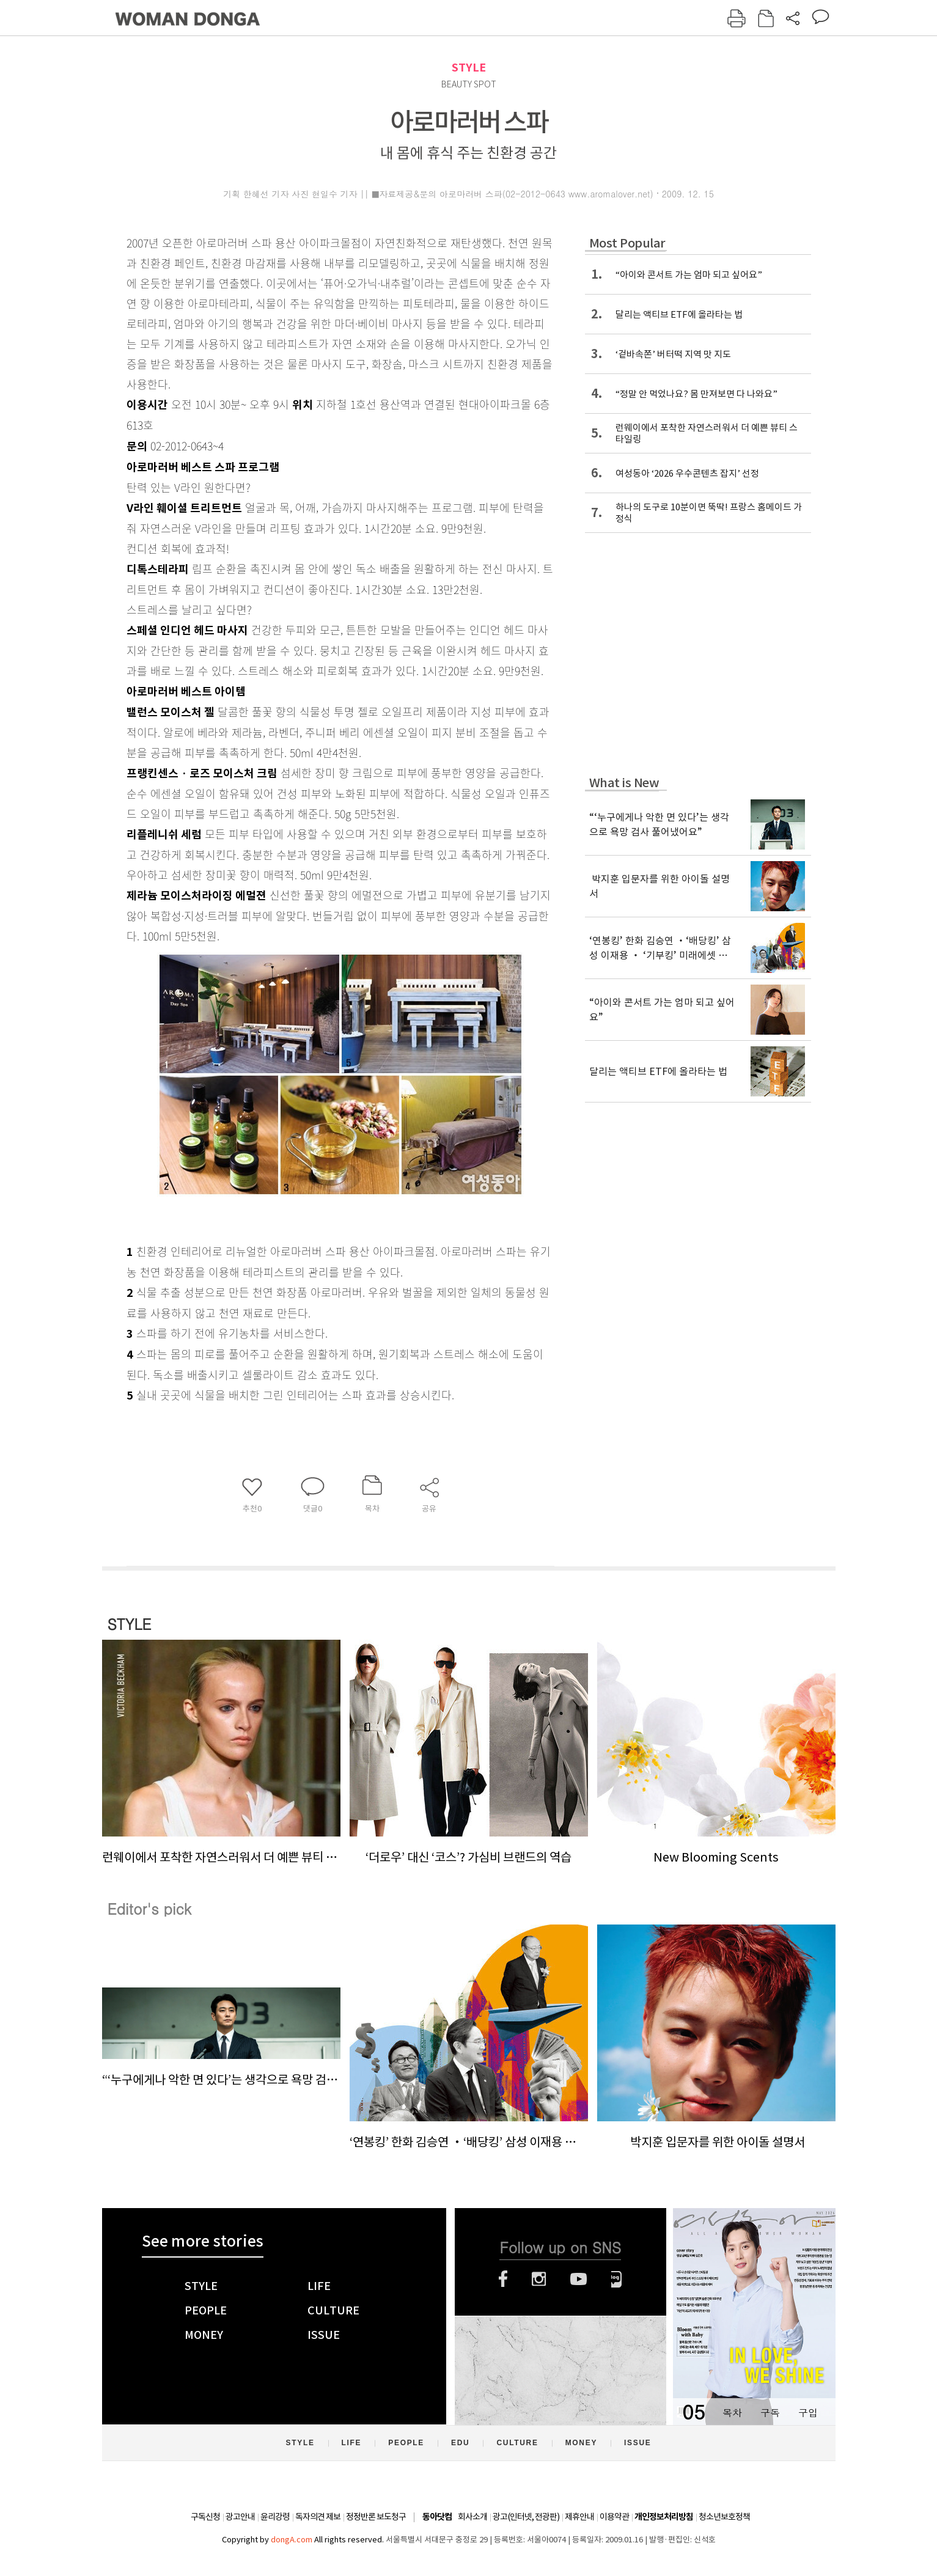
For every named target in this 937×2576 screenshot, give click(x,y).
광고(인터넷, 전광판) (526, 2516)
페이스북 (503, 2279)
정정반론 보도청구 (376, 2516)
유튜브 (578, 2279)
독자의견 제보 (317, 2516)
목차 (732, 2412)
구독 (770, 2412)
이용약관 (614, 2516)
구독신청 (205, 2516)
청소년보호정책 (724, 2516)
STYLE (469, 68)
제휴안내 (579, 2516)
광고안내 (240, 2516)
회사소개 (472, 2516)
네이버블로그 (616, 2279)
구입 (808, 2412)
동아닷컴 (437, 2517)
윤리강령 (275, 2516)
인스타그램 (539, 2279)
